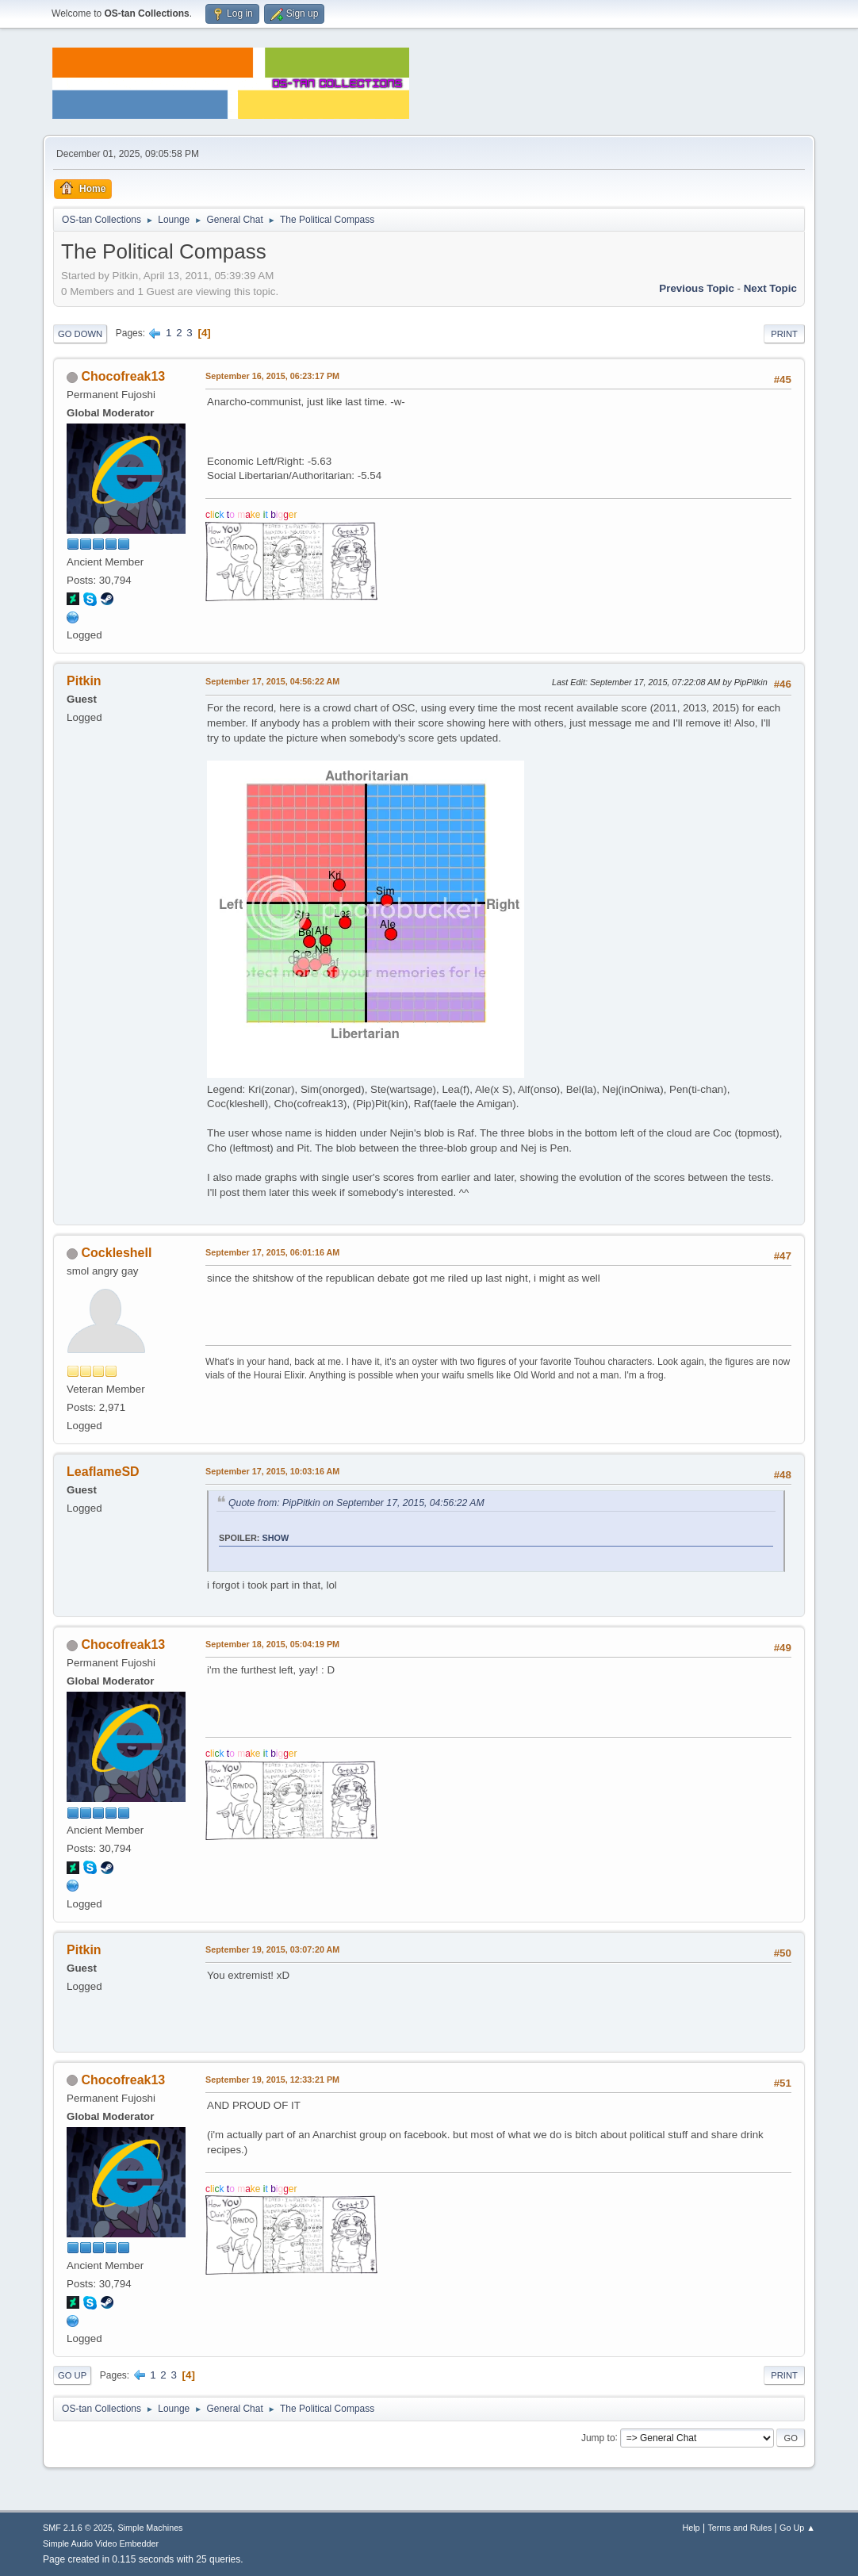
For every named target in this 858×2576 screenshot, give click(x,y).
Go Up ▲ (797, 2527)
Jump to (598, 2437)
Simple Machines (149, 2527)
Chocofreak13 (124, 376)
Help (690, 2527)
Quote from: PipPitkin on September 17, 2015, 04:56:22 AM (356, 1502)
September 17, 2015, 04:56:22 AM (272, 681)
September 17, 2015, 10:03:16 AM (272, 1471)
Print (784, 334)
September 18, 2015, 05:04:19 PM (272, 1644)
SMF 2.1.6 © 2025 (78, 2527)
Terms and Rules (739, 2527)
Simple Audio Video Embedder (101, 2543)
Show (275, 1538)
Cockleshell (117, 1252)
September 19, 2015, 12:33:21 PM (272, 2079)
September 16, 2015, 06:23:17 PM (272, 376)
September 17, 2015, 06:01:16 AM (272, 1252)
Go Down (80, 334)
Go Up (72, 2375)
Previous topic (696, 288)
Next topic (770, 288)
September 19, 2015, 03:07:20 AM (272, 1949)
